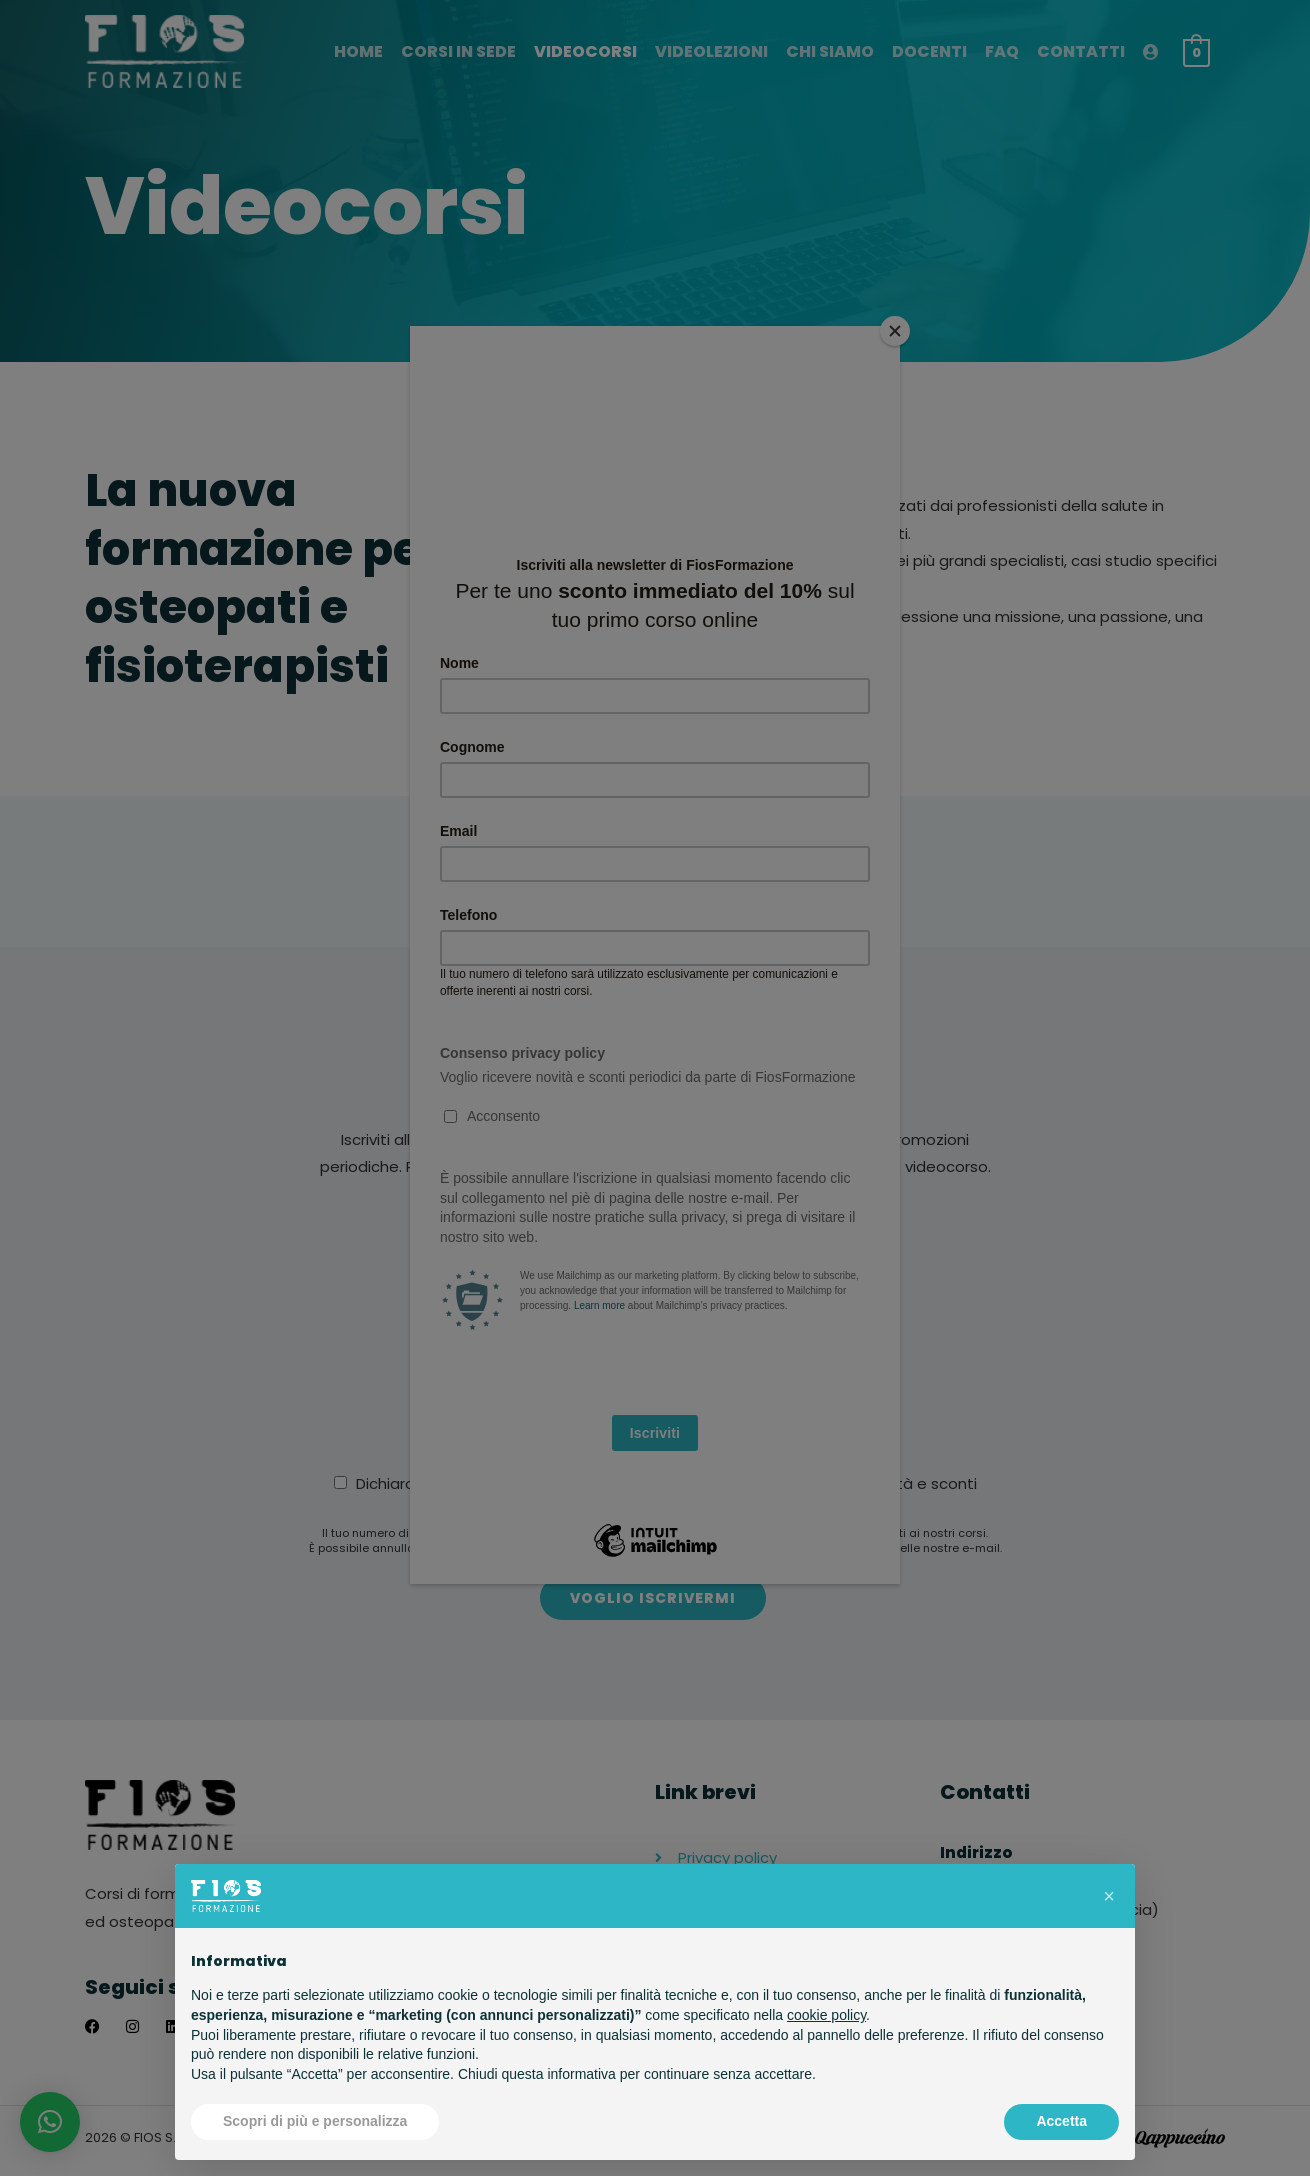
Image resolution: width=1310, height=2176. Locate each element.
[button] (1109, 1896)
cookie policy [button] (826, 2015)
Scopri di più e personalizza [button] (315, 2121)
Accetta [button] (1061, 2121)
